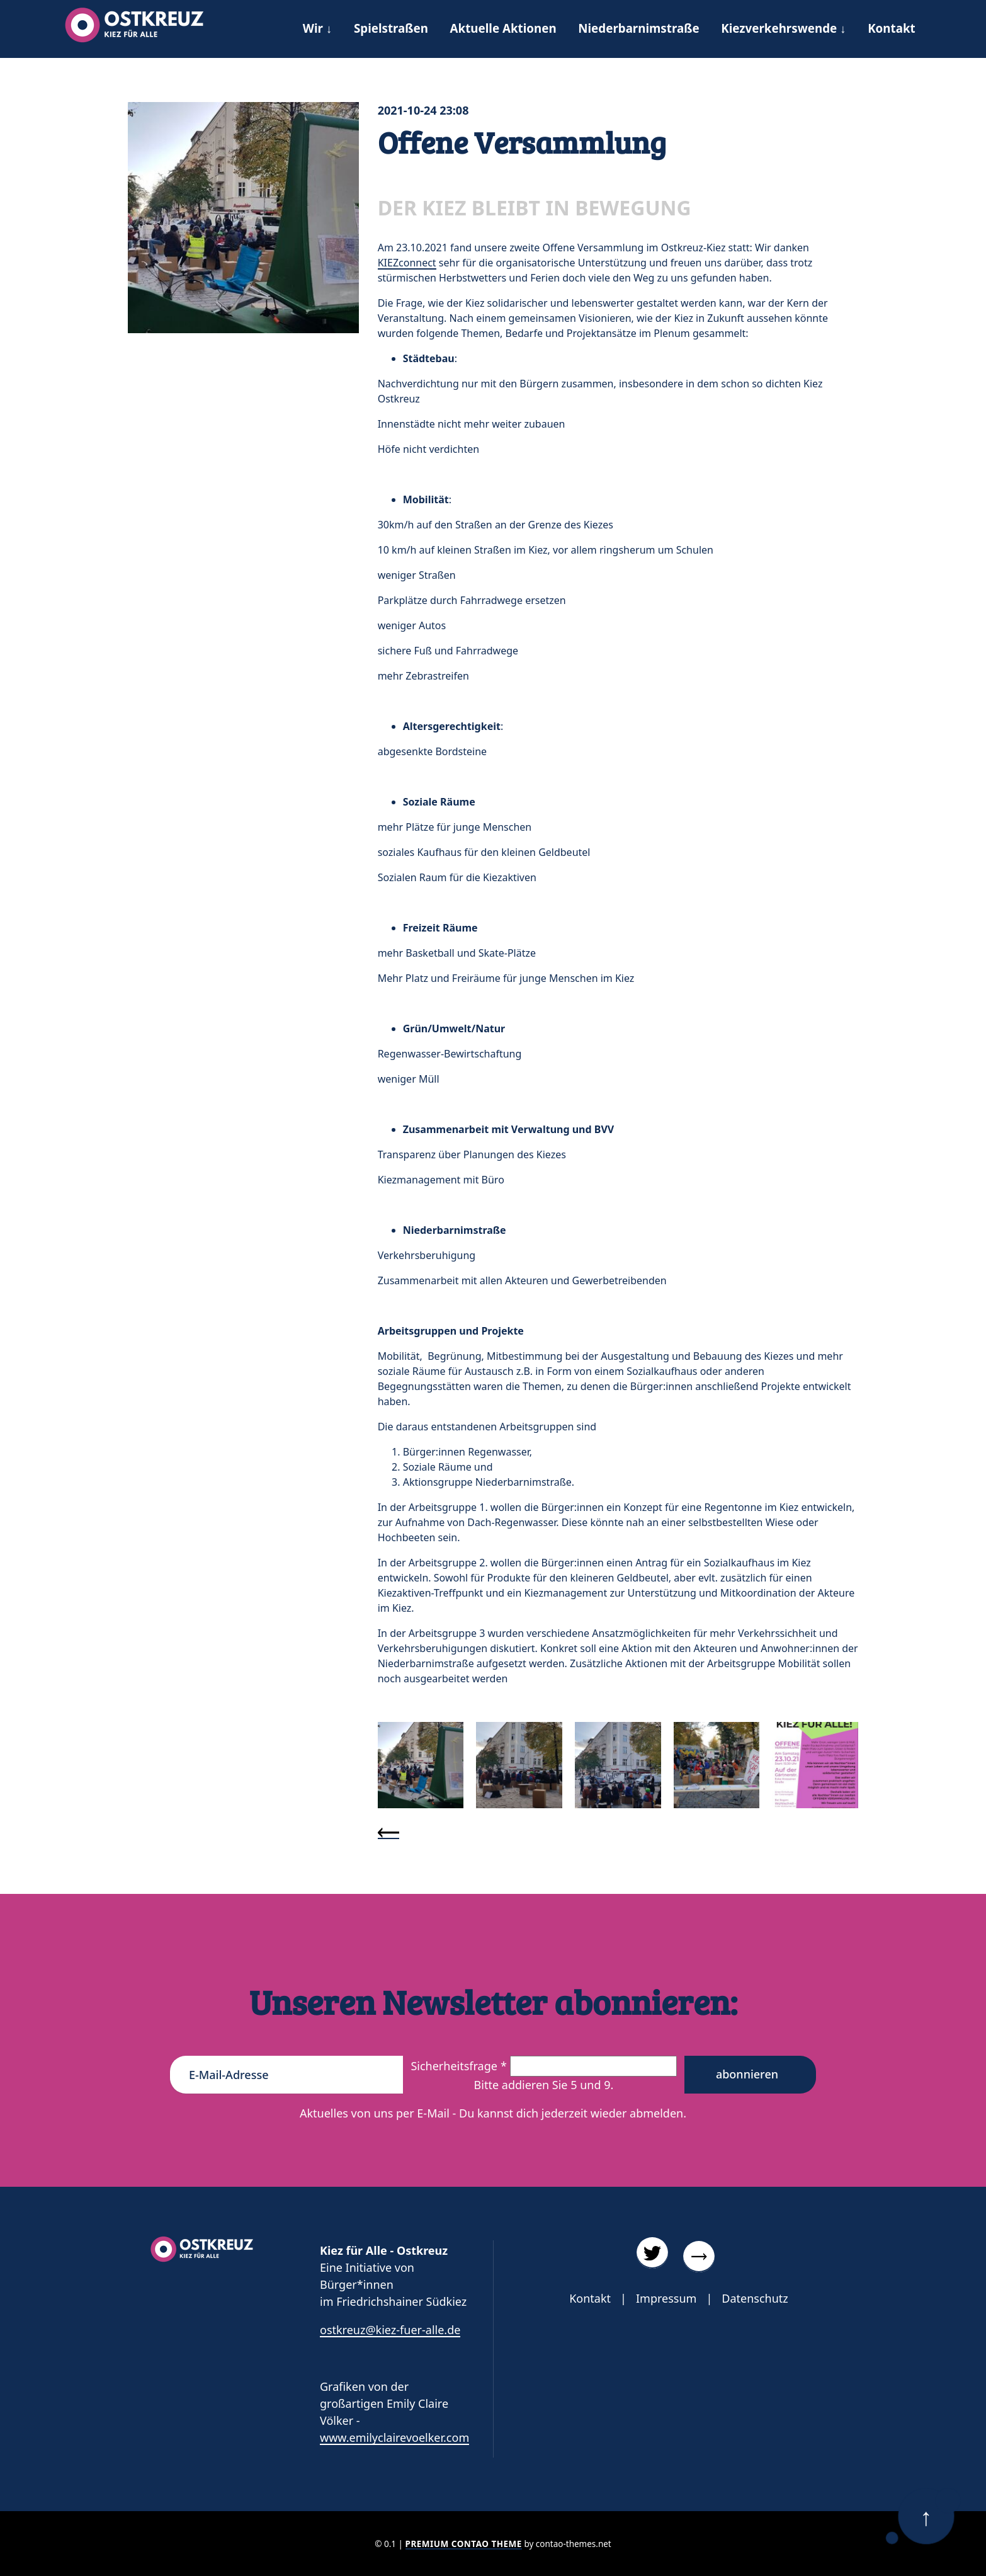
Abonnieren (747, 2074)
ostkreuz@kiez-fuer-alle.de (390, 2329)
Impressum (666, 2298)
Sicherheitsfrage (460, 2065)
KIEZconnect (407, 263)
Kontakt (590, 2298)
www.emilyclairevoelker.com (394, 2437)
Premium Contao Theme (463, 2544)
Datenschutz (755, 2298)
